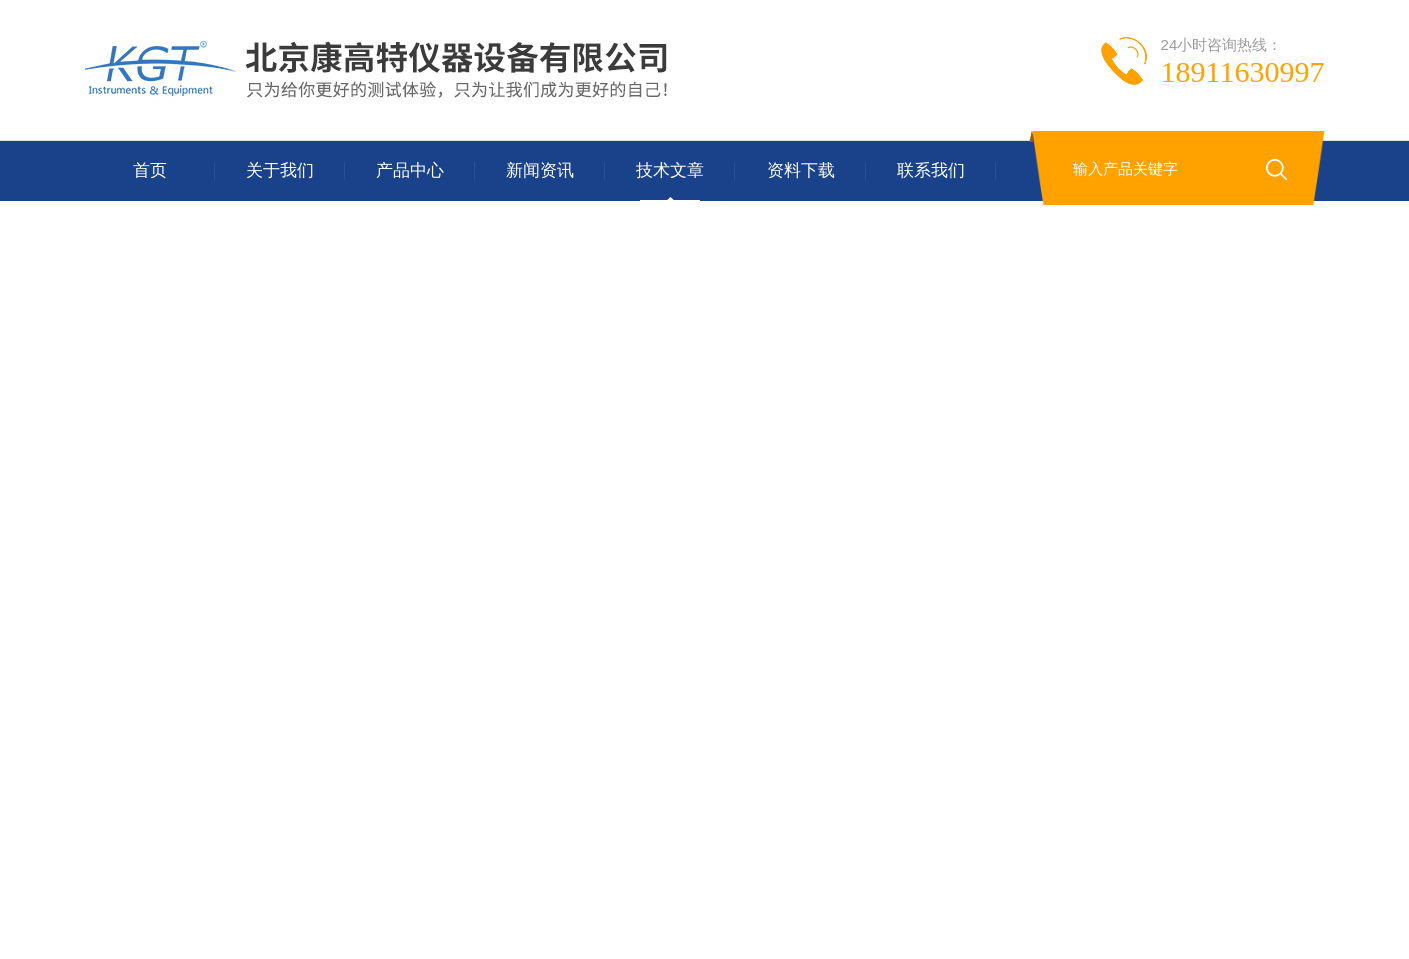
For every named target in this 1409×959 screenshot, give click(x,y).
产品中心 (410, 170)
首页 (150, 170)
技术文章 (670, 170)
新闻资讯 (540, 170)
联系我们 (931, 170)
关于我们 (280, 170)
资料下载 (801, 170)
